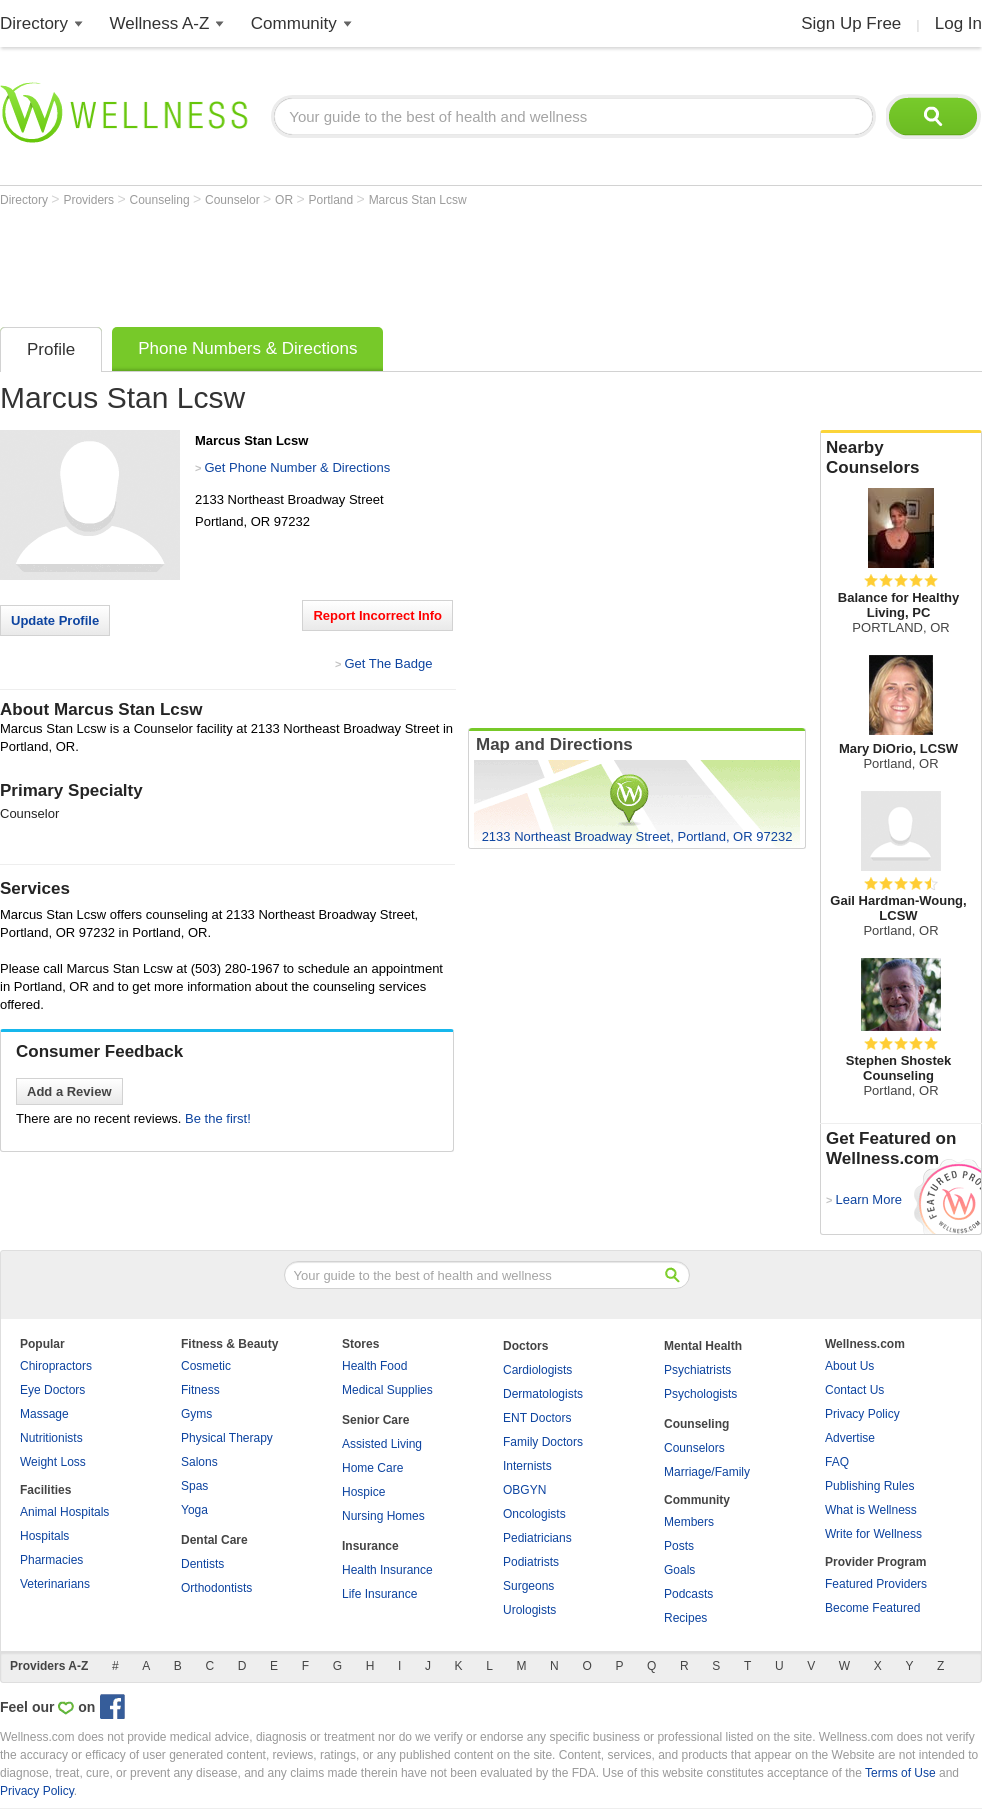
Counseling (161, 200)
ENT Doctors (537, 1418)
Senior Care (375, 1420)
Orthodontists (216, 1588)
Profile (51, 349)
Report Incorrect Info (377, 615)
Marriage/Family (707, 1472)
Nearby (901, 458)
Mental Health (703, 1346)
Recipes (685, 1618)
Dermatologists (543, 1394)
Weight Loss (53, 1462)
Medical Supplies (387, 1390)
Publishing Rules (869, 1486)
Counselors (694, 1448)
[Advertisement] (364, 262)
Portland (333, 200)
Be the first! (218, 1118)
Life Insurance (379, 1594)
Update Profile (55, 620)
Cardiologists (537, 1370)
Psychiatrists (697, 1370)
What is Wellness (871, 1510)
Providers (90, 200)
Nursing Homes (383, 1516)
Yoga (194, 1510)
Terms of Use (900, 1773)
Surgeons (528, 1586)
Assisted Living (382, 1444)
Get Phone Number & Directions (297, 467)
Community (294, 23)
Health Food (374, 1366)
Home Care (372, 1468)
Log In (958, 23)
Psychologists (700, 1394)
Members (689, 1522)
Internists (527, 1466)
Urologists (529, 1610)
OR (285, 200)
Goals (679, 1570)
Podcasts (688, 1594)
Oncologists (534, 1514)
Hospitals (44, 1536)
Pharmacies (51, 1560)
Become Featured (872, 1608)
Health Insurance (387, 1570)
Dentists (202, 1564)
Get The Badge (388, 663)
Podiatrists (531, 1562)
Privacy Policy (862, 1414)
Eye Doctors (52, 1390)
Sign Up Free (851, 23)
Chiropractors (56, 1366)
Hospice (363, 1492)
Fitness (200, 1390)
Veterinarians (55, 1584)
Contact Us (854, 1390)
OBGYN (524, 1490)
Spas (194, 1486)
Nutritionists (51, 1438)
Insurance (370, 1546)
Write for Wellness (873, 1534)
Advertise (850, 1438)
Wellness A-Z (160, 23)
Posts (679, 1546)
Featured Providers (876, 1584)
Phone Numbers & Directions (247, 348)
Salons (199, 1462)
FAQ (837, 1462)
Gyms (196, 1414)
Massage (44, 1414)
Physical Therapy (227, 1438)
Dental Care (214, 1540)
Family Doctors (543, 1442)
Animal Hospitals (64, 1512)
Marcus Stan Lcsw (418, 200)
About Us (849, 1366)
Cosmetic (206, 1366)
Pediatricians (537, 1538)
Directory (34, 23)
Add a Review (69, 1091)
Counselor (234, 200)
